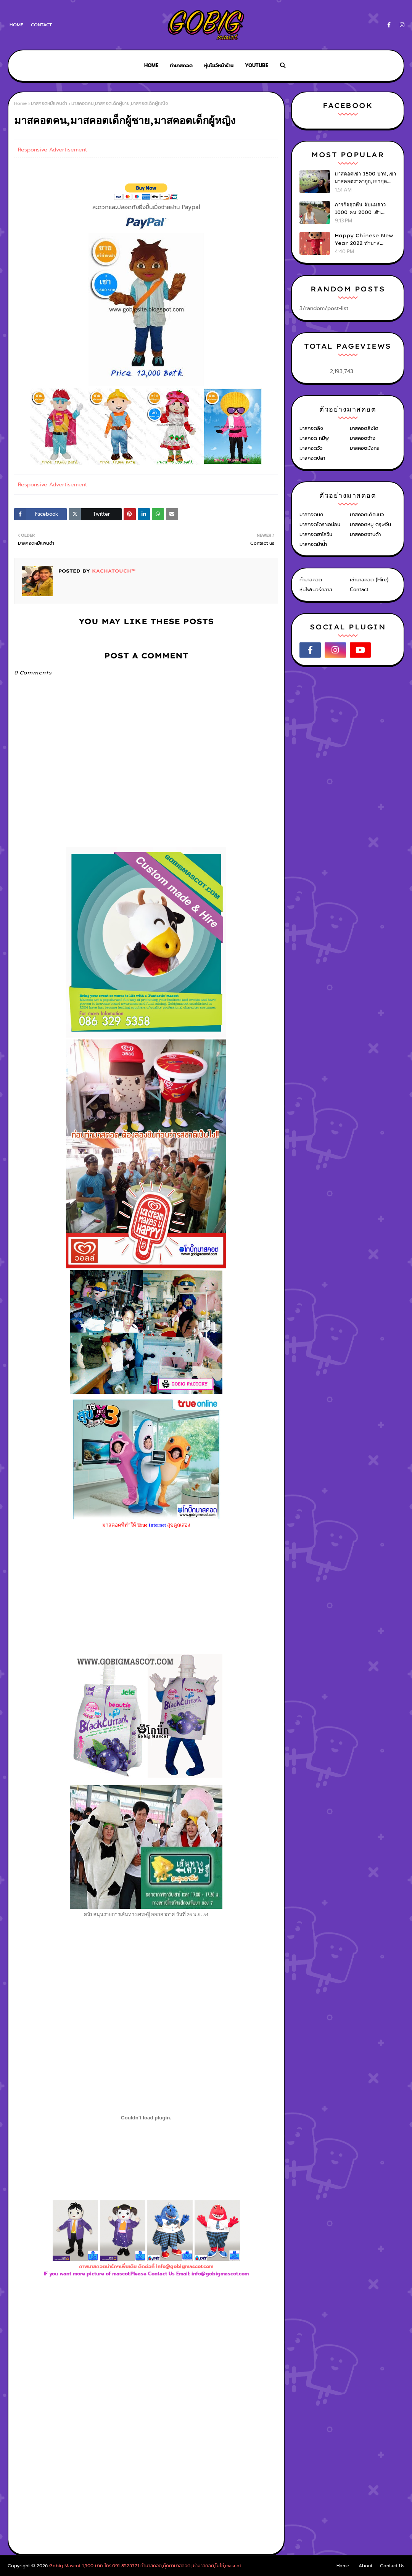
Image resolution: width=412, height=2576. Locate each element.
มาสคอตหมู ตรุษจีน (370, 524)
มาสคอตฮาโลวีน (315, 534)
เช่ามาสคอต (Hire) (369, 579)
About (365, 2565)
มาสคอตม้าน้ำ (313, 544)
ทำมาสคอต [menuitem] (181, 65)
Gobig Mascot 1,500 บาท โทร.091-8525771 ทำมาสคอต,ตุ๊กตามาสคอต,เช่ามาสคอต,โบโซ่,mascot (145, 2565)
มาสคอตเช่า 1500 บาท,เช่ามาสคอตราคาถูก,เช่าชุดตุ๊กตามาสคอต (365, 178)
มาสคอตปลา (312, 458)
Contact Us (392, 2565)
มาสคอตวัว (310, 448)
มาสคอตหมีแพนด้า (49, 103)
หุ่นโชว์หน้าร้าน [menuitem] (218, 65)
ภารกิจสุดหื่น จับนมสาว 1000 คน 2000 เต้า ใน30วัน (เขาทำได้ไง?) (361, 208)
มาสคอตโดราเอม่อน (319, 524)
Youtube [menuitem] (256, 65)
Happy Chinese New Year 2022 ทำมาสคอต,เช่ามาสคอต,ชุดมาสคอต (364, 239)
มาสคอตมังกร (364, 448)
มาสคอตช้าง (362, 438)
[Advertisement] (146, 2361)
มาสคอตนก (311, 514)
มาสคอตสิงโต (364, 428)
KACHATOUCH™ (112, 571)
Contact (41, 24)
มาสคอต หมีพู (314, 438)
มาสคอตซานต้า (365, 534)
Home (16, 24)
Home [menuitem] (151, 65)
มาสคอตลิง (311, 428)
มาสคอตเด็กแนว (367, 514)
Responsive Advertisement (52, 150)
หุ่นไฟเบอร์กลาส (315, 589)
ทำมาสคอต (310, 579)
